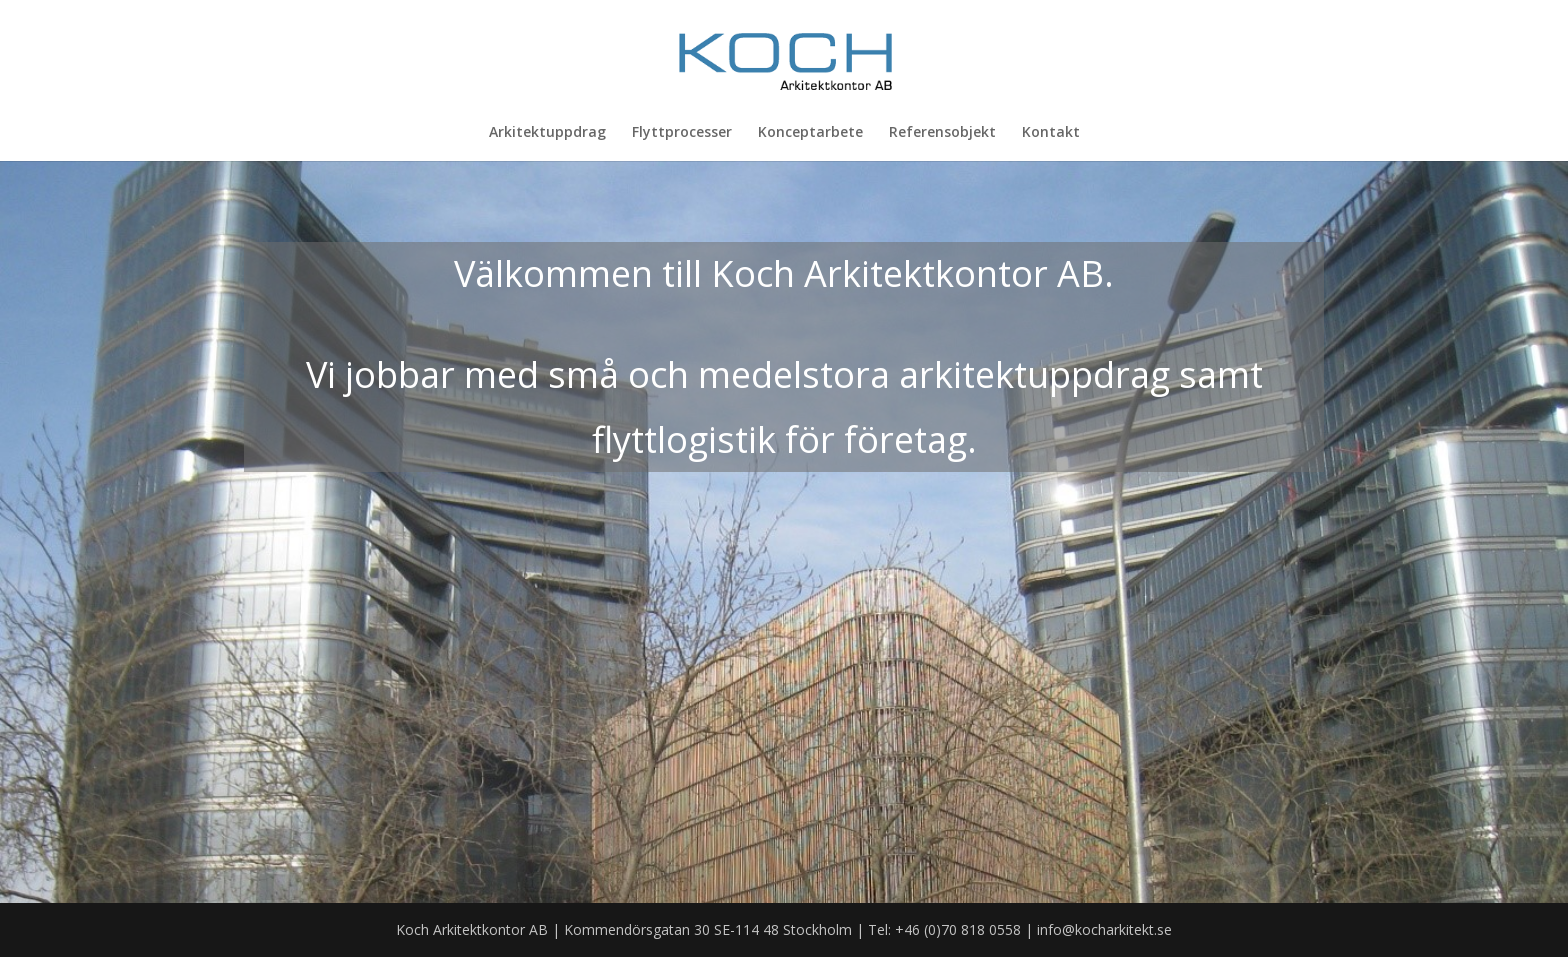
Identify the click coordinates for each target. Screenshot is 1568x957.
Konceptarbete (810, 133)
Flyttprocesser (682, 133)
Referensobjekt (942, 133)
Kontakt (1051, 133)
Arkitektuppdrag (547, 133)
